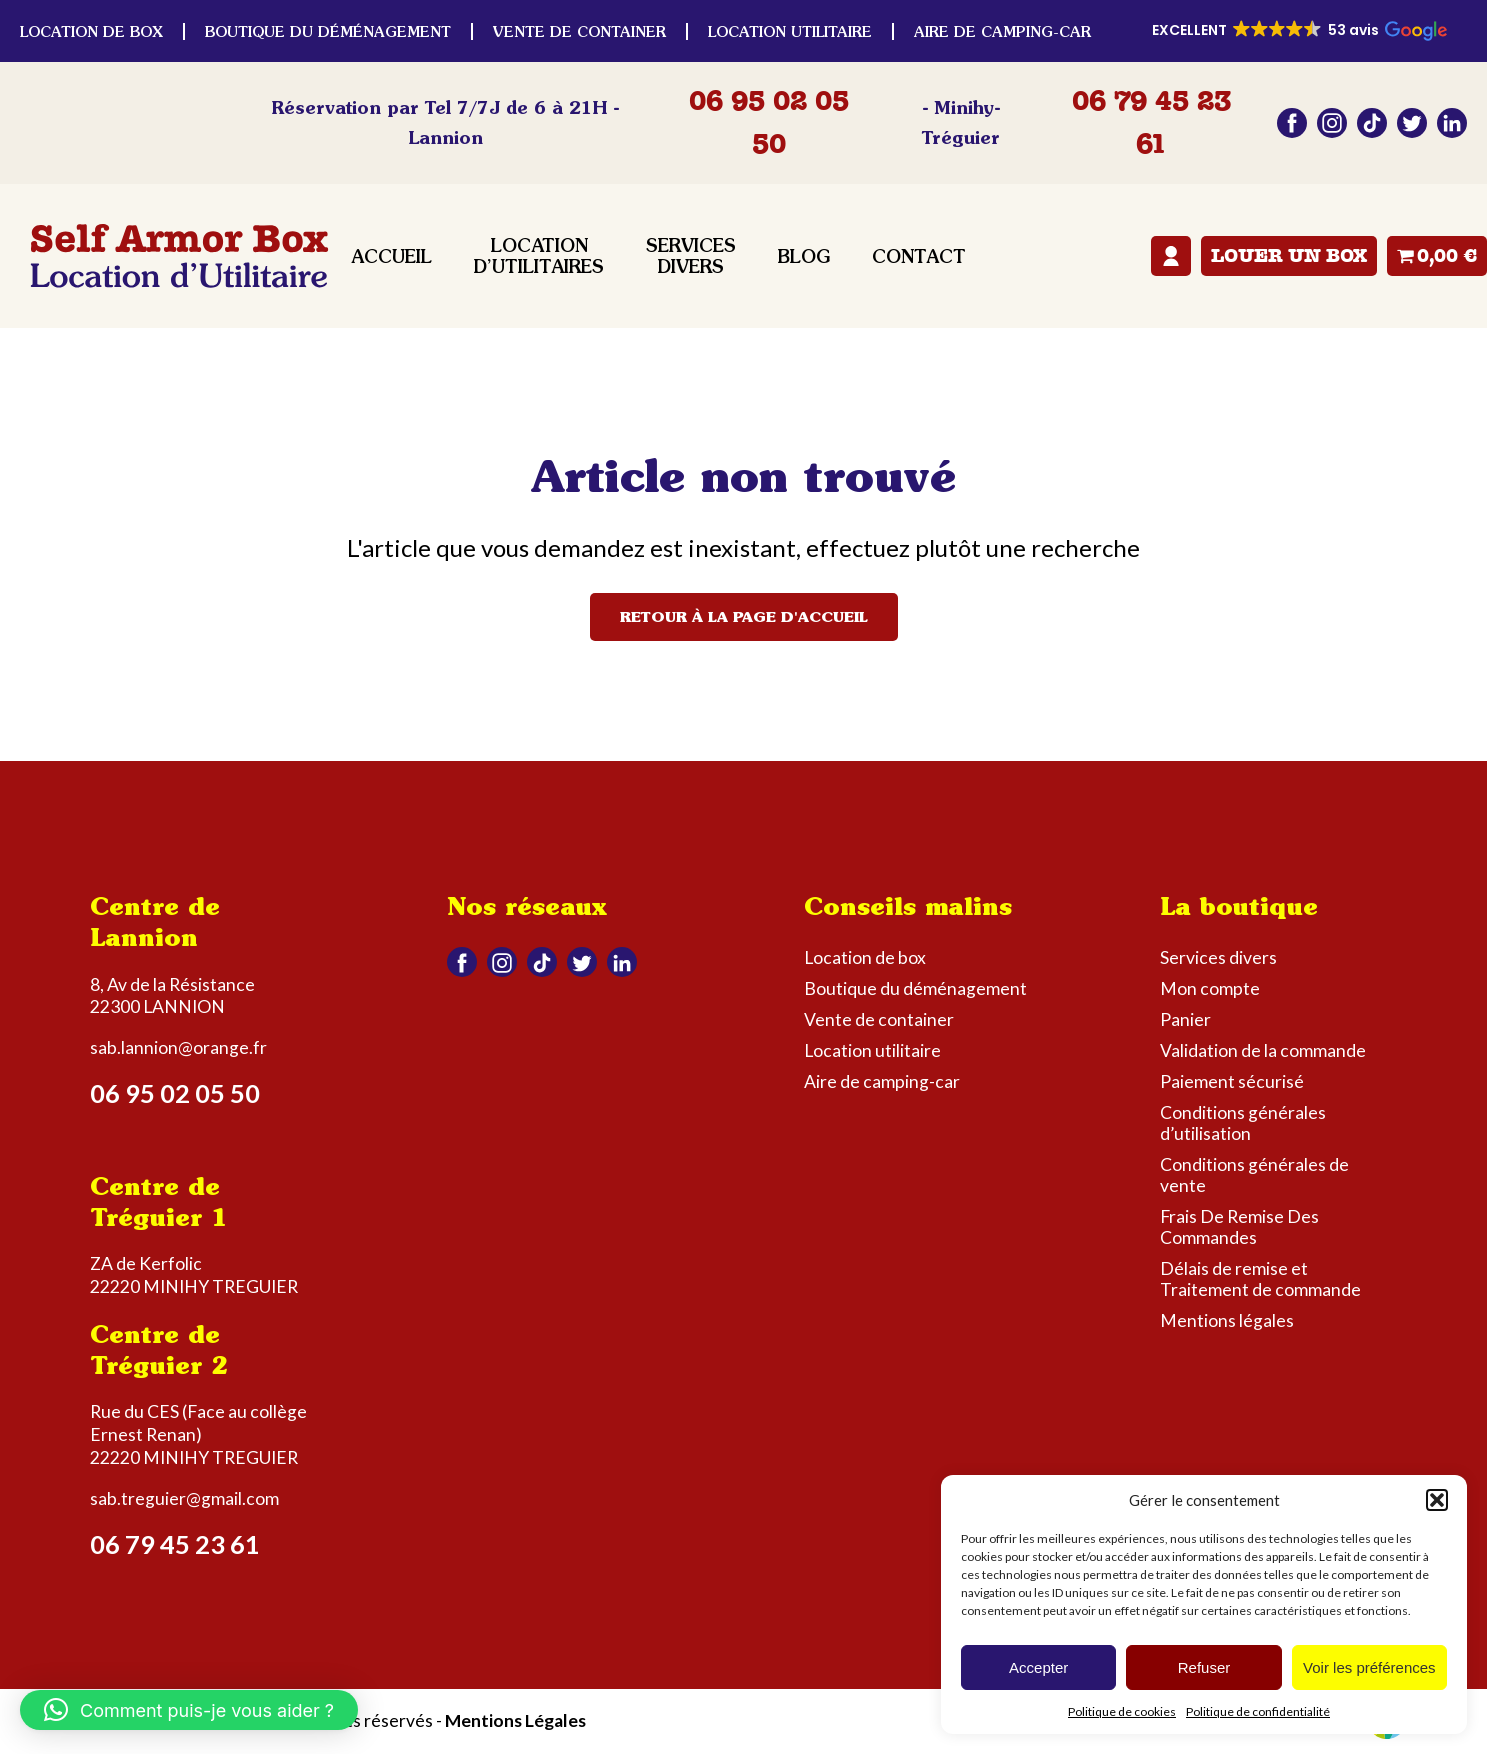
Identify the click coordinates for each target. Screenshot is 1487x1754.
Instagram (1332, 123)
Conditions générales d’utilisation (1243, 1123)
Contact (919, 256)
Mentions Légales (515, 1720)
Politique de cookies (1122, 1711)
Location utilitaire (790, 31)
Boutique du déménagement (328, 31)
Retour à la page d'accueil (744, 617)
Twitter (1412, 123)
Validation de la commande (1263, 1050)
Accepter (1038, 1667)
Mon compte (1171, 256)
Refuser (1204, 1667)
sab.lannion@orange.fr (178, 1047)
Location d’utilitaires (539, 256)
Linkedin (1452, 123)
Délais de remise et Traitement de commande (1260, 1279)
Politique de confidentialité (1258, 1711)
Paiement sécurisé (1232, 1081)
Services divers (691, 256)
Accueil (391, 256)
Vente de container (579, 31)
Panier (1185, 1019)
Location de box (91, 31)
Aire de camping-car (1002, 31)
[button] (1437, 1500)
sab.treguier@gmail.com (184, 1498)
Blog (804, 256)
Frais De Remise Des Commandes (1239, 1227)
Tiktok (1372, 123)
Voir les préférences (1369, 1667)
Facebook (1292, 123)
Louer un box (1289, 256)
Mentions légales (1227, 1320)
